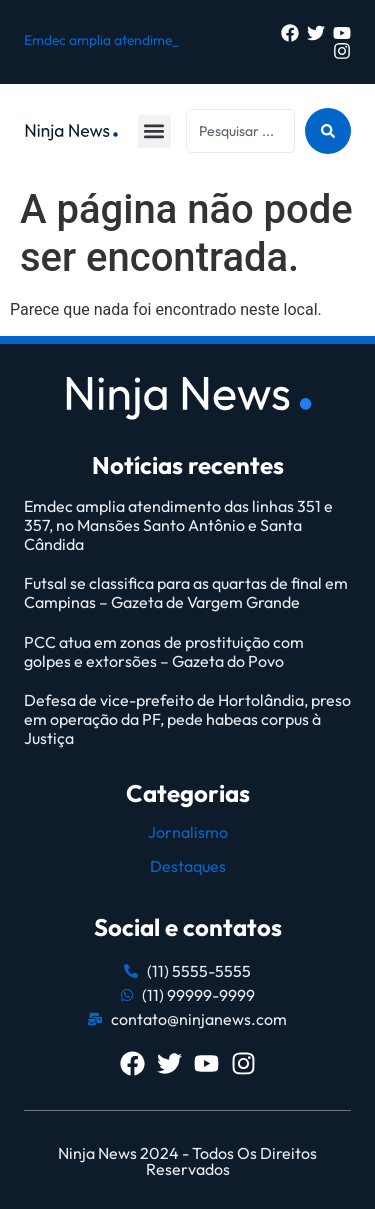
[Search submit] (328, 131)
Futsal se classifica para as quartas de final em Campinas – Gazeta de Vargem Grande (186, 592)
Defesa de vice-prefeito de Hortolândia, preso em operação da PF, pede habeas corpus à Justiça (187, 719)
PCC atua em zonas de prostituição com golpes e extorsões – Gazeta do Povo (164, 651)
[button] (154, 131)
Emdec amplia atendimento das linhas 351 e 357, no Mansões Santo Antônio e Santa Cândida (178, 525)
